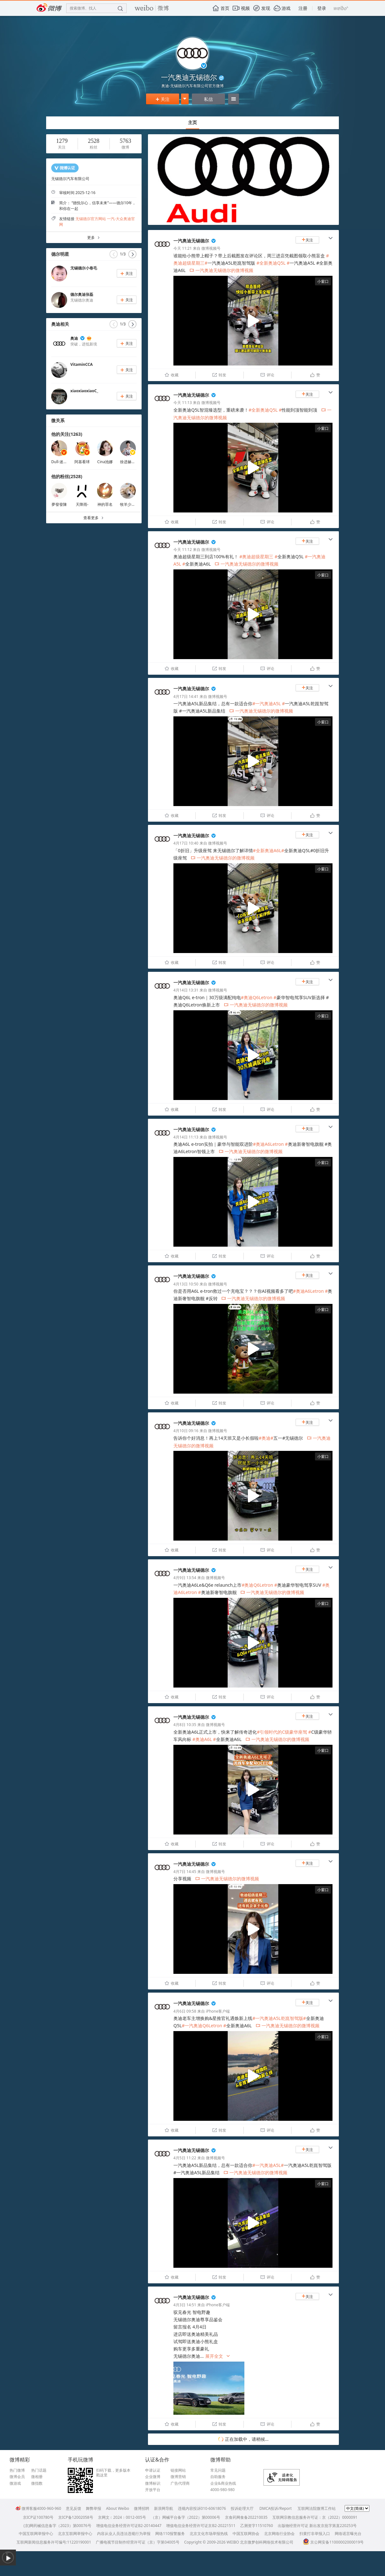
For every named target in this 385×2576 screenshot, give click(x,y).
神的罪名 (105, 504)
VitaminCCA (81, 364)
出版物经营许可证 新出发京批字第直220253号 (317, 2525)
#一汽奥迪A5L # (268, 703)
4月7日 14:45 (184, 1871)
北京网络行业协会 (279, 2533)
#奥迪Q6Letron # (258, 997)
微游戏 (15, 2483)
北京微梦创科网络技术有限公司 (266, 2542)
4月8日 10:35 (184, 1724)
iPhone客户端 (218, 2011)
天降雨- (82, 504)
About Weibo (117, 2508)
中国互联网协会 (246, 2533)
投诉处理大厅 (242, 2508)
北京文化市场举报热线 (209, 2533)
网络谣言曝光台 (348, 2533)
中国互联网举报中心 (36, 2533)
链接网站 (178, 2470)
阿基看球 (82, 461)
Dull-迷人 (59, 461)
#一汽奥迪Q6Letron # (204, 2026)
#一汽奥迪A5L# (268, 2165)
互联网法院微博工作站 (317, 2508)
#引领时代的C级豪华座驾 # (284, 1732)
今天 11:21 (182, 248)
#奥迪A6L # (204, 1739)
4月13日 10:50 (185, 1284)
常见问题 (218, 2470)
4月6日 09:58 (184, 2011)
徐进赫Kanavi (132, 461)
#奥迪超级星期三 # (258, 556)
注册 (302, 8)
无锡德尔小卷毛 (83, 268)
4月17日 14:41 (185, 696)
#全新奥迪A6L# (268, 850)
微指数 (37, 2483)
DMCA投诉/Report (275, 2508)
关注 (163, 99)
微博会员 (17, 2476)
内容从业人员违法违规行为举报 (123, 2533)
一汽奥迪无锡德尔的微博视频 (221, 270)
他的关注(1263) (66, 434)
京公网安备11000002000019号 (333, 2542)
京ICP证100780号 (38, 2517)
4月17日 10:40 (185, 843)
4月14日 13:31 (185, 990)
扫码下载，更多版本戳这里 (113, 2473)
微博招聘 (141, 2508)
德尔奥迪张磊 (81, 294)
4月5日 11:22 (184, 2158)
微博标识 (152, 2483)
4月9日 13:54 (184, 1577)
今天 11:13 (182, 402)
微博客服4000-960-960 (38, 2508)
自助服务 (218, 2476)
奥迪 (74, 338)
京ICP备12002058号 (75, 2517)
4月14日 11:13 (185, 1137)
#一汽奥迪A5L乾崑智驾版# (279, 2018)
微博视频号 (210, 248)
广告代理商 (180, 2483)
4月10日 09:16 (185, 1430)
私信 (208, 99)
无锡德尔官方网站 (90, 218)
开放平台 (152, 2489)
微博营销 (178, 2476)
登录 (321, 8)
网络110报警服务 (170, 2533)
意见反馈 (73, 2508)
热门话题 (38, 2470)
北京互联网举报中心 (75, 2533)
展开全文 (217, 2356)
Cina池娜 (105, 461)
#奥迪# (266, 1438)
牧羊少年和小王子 (135, 504)
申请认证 (152, 2470)
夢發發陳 (59, 504)
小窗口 (323, 281)
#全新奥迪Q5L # (273, 263)
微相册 (37, 2476)
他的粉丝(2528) (66, 476)
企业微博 (152, 2476)
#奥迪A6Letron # (270, 1144)
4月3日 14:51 (184, 2305)
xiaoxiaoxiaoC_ (84, 390)
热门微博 (17, 2470)
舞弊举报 (93, 2508)
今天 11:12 (182, 549)
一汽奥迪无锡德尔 (191, 241)
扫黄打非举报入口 (314, 2533)
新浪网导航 (163, 2508)
